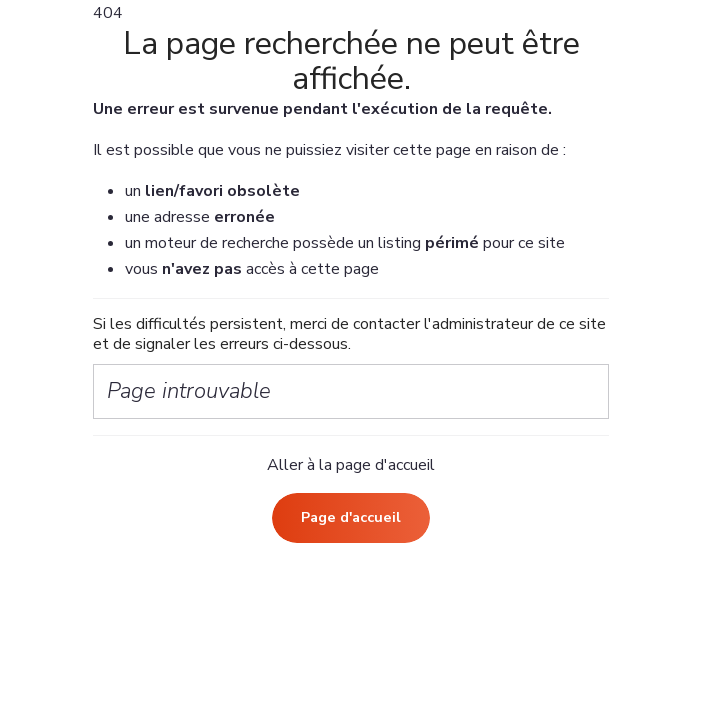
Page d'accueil (351, 517)
